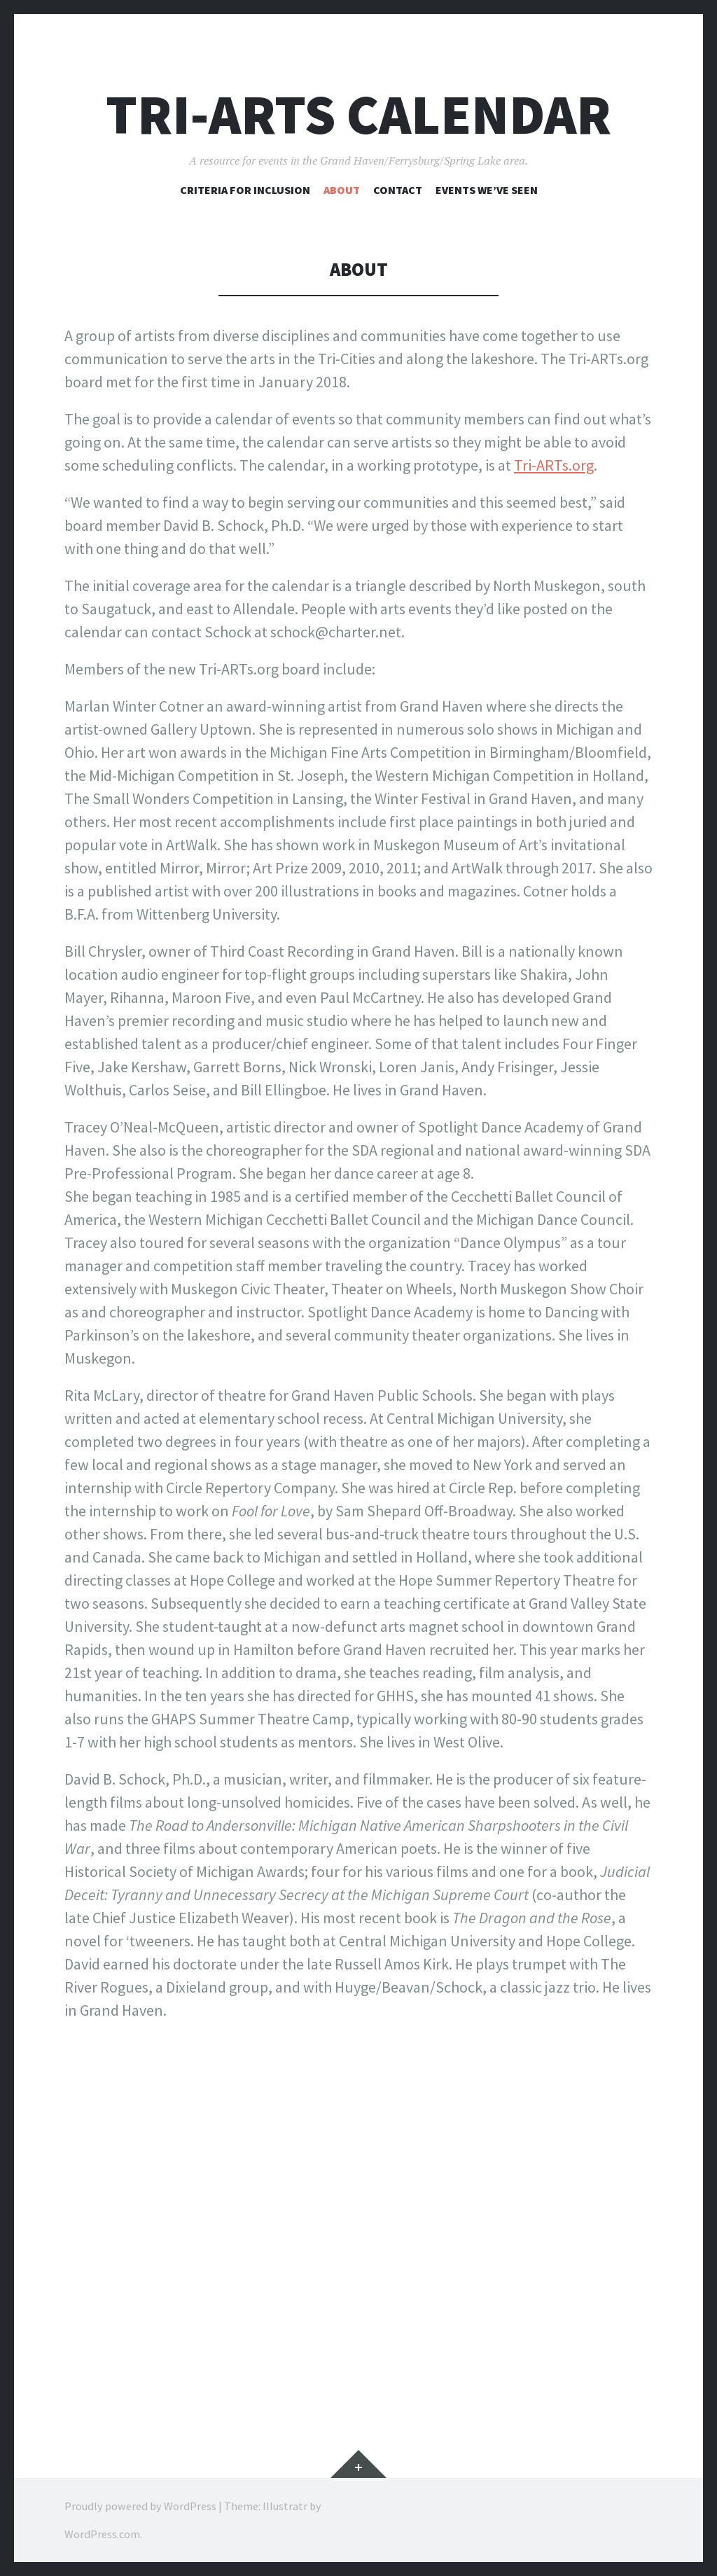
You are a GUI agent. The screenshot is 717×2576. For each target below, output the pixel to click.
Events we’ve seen (487, 190)
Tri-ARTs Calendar (358, 114)
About (341, 190)
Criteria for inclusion (245, 190)
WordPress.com (102, 2534)
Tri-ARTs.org (554, 465)
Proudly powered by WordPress (140, 2506)
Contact (397, 190)
